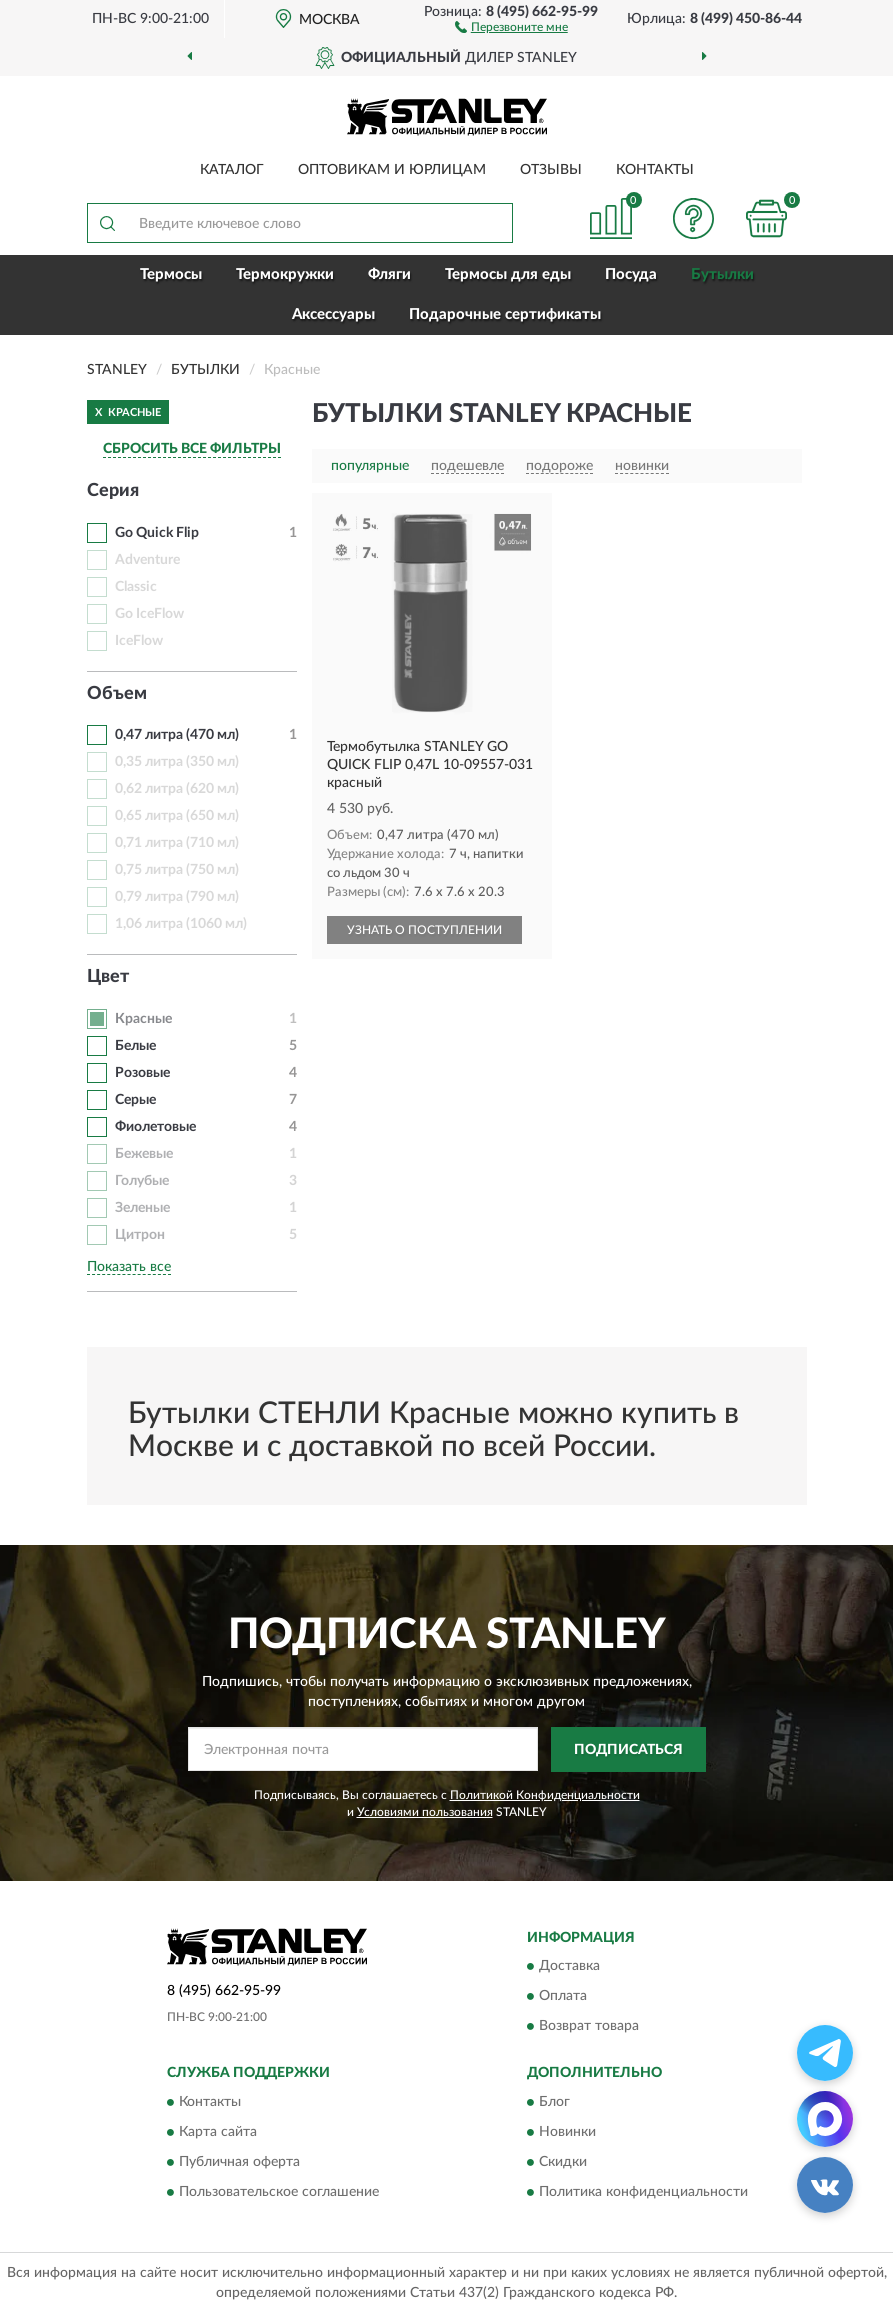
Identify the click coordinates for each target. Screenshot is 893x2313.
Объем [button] (117, 694)
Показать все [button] (129, 1267)
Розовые (142, 1073)
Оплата (563, 1997)
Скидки (563, 2162)
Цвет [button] (108, 977)
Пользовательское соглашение (279, 2192)
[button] (511, 26)
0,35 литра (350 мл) (177, 762)
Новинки (567, 2132)
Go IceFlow (149, 614)
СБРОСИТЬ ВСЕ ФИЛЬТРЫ (192, 449)
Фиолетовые (155, 1127)
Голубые (142, 1181)
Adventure (147, 560)
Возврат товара (589, 2027)
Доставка (569, 1967)
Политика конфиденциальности (643, 2192)
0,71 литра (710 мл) (177, 843)
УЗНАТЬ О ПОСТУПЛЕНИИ (424, 930)
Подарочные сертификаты (505, 314)
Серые (135, 1100)
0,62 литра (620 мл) (177, 789)
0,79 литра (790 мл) (177, 897)
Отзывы (551, 170)
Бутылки (722, 274)
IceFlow (139, 641)
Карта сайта (218, 2132)
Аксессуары (333, 314)
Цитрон (140, 1235)
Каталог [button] (232, 170)
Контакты (655, 170)
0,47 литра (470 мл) (177, 735)
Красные (143, 1019)
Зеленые (142, 1208)
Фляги (389, 274)
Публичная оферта (239, 2162)
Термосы (171, 274)
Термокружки (285, 274)
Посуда (631, 274)
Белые (135, 1046)
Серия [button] (113, 491)
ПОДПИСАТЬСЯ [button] (628, 1750)
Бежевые (144, 1154)
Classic (136, 587)
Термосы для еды (508, 274)
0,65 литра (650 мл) (177, 816)
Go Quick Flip (157, 533)
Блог (554, 2102)
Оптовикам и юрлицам (392, 170)
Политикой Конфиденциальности (545, 1795)
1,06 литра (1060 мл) (181, 924)
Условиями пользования (425, 1812)
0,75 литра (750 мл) (177, 870)
